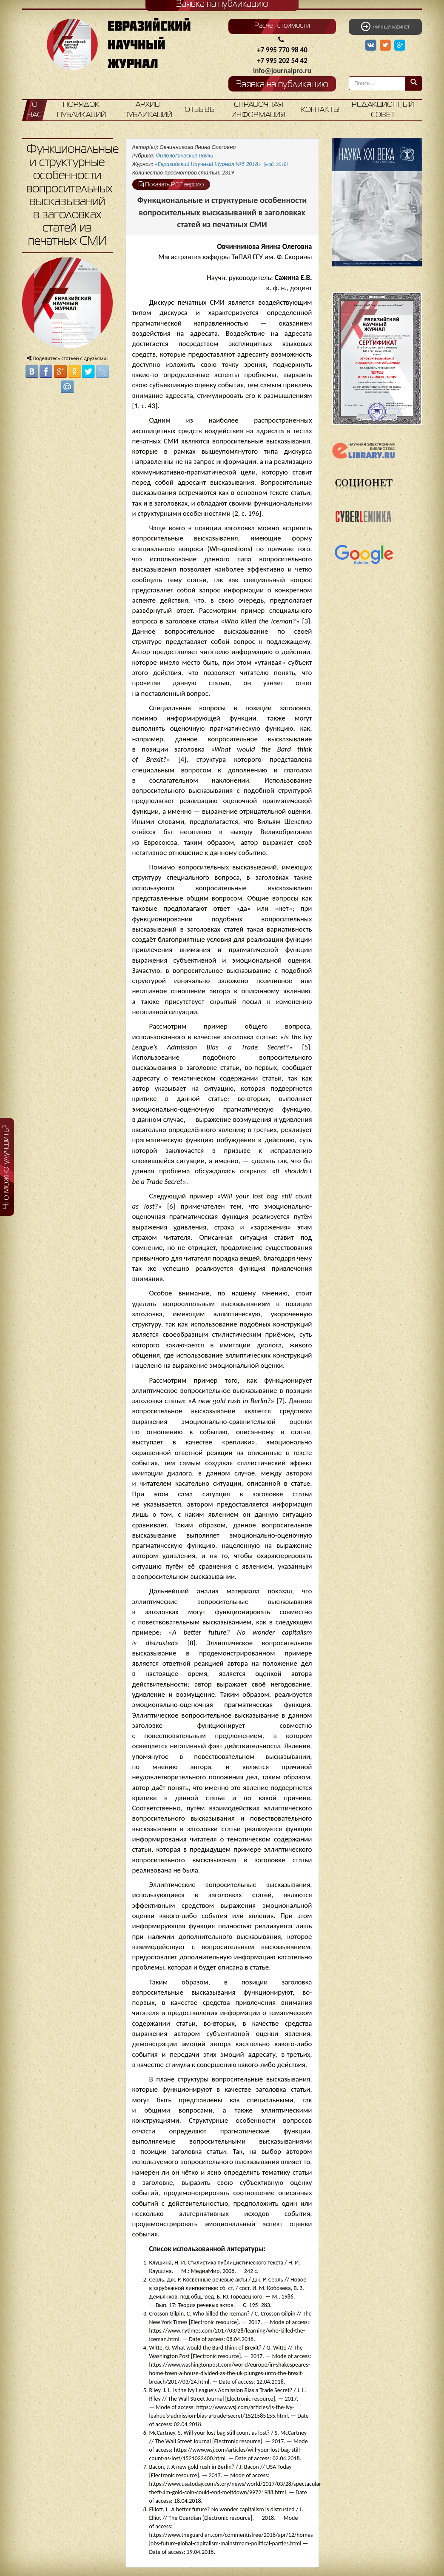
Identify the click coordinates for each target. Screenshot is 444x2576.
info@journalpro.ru (282, 70)
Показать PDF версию (171, 184)
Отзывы (200, 110)
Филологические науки (184, 155)
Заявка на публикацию (282, 85)
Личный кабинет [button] (385, 26)
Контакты (320, 110)
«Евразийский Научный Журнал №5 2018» (221, 164)
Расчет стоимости (282, 26)
